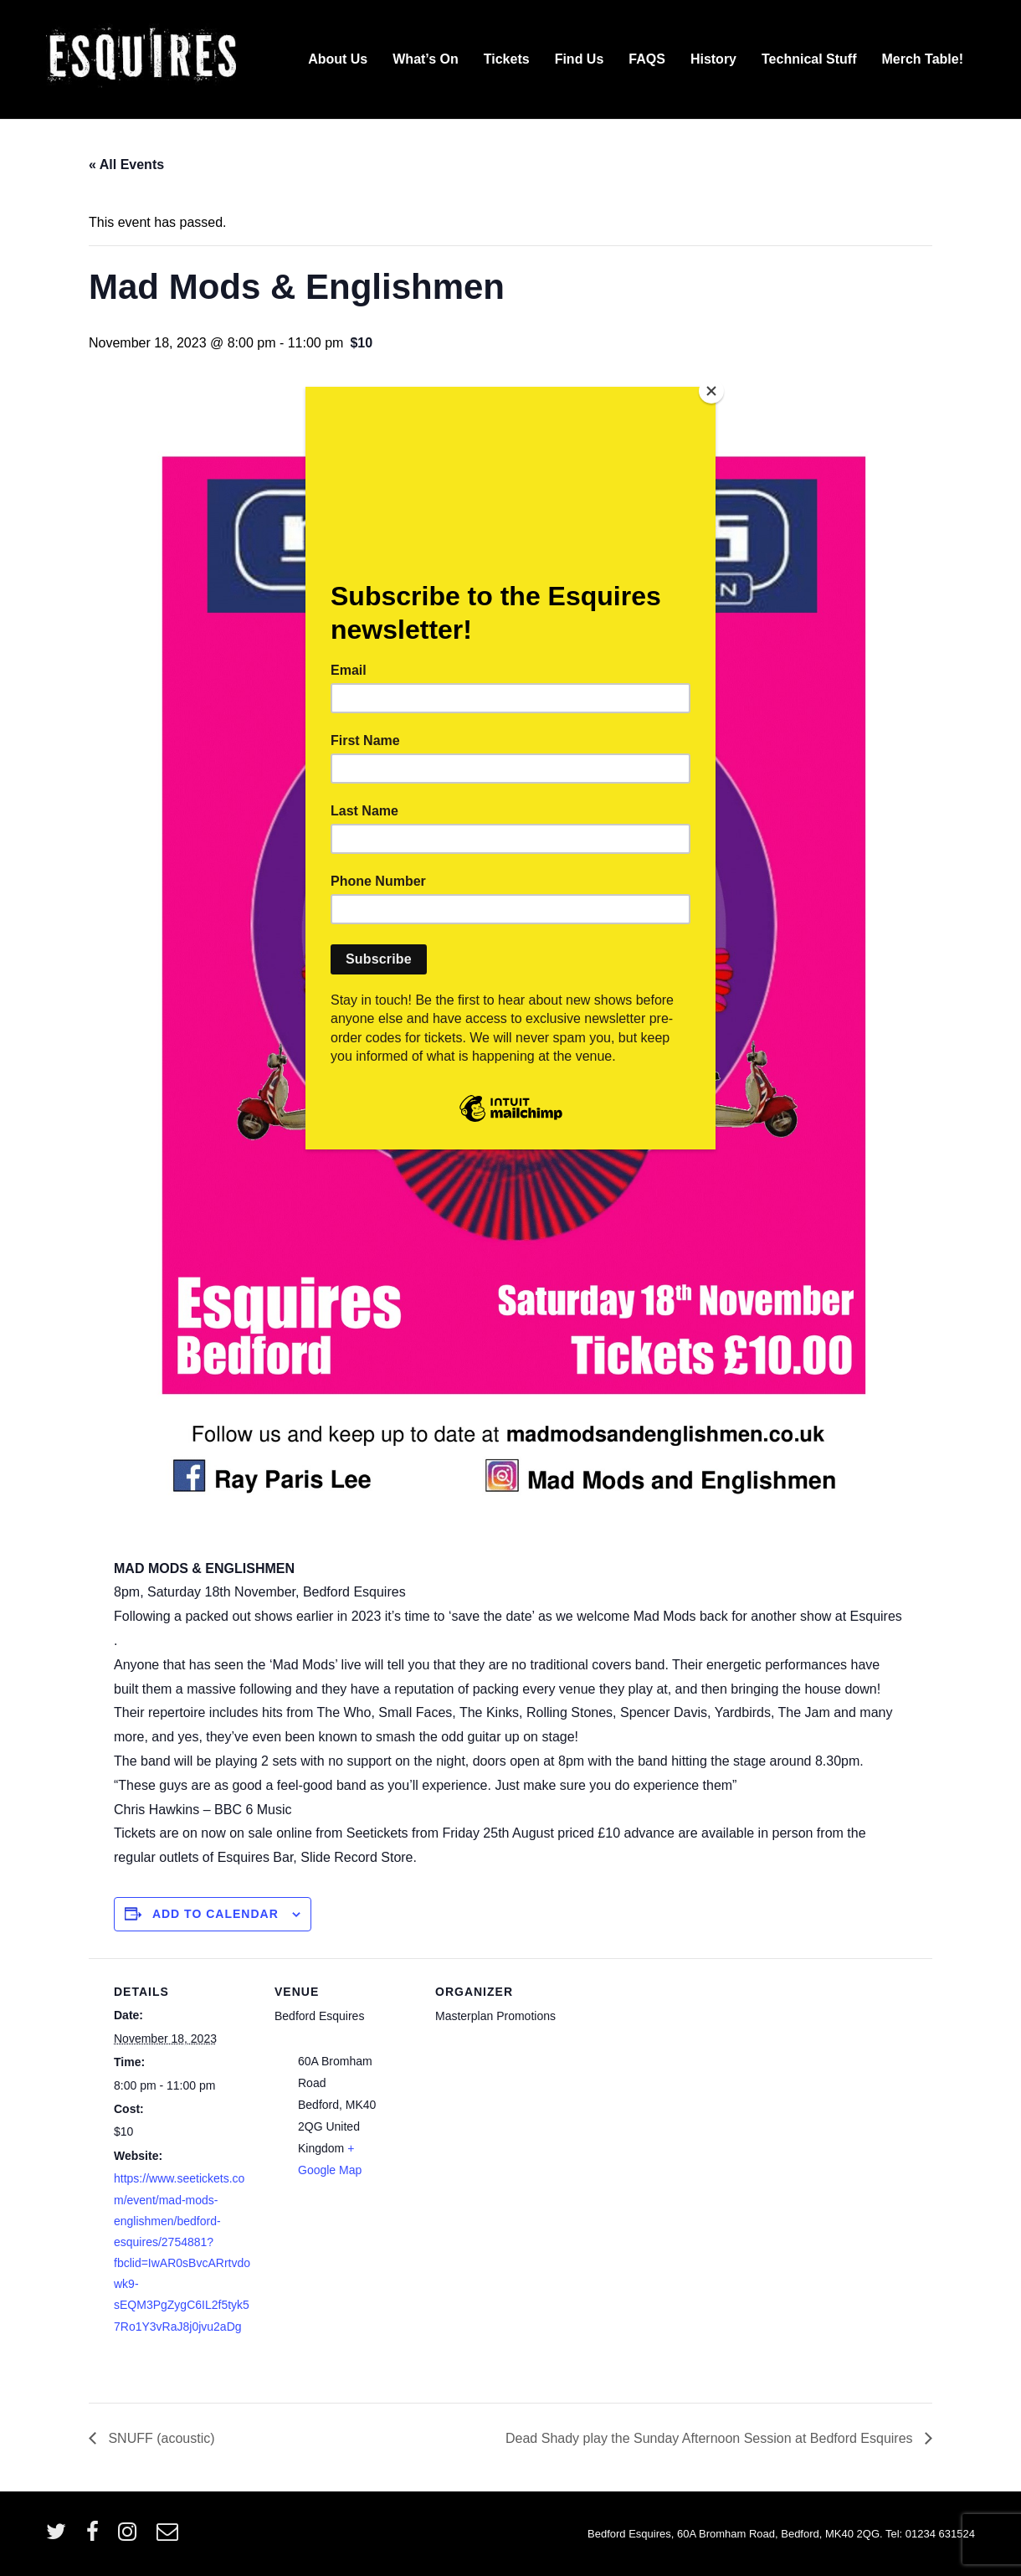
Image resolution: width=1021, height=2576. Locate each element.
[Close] (711, 391)
